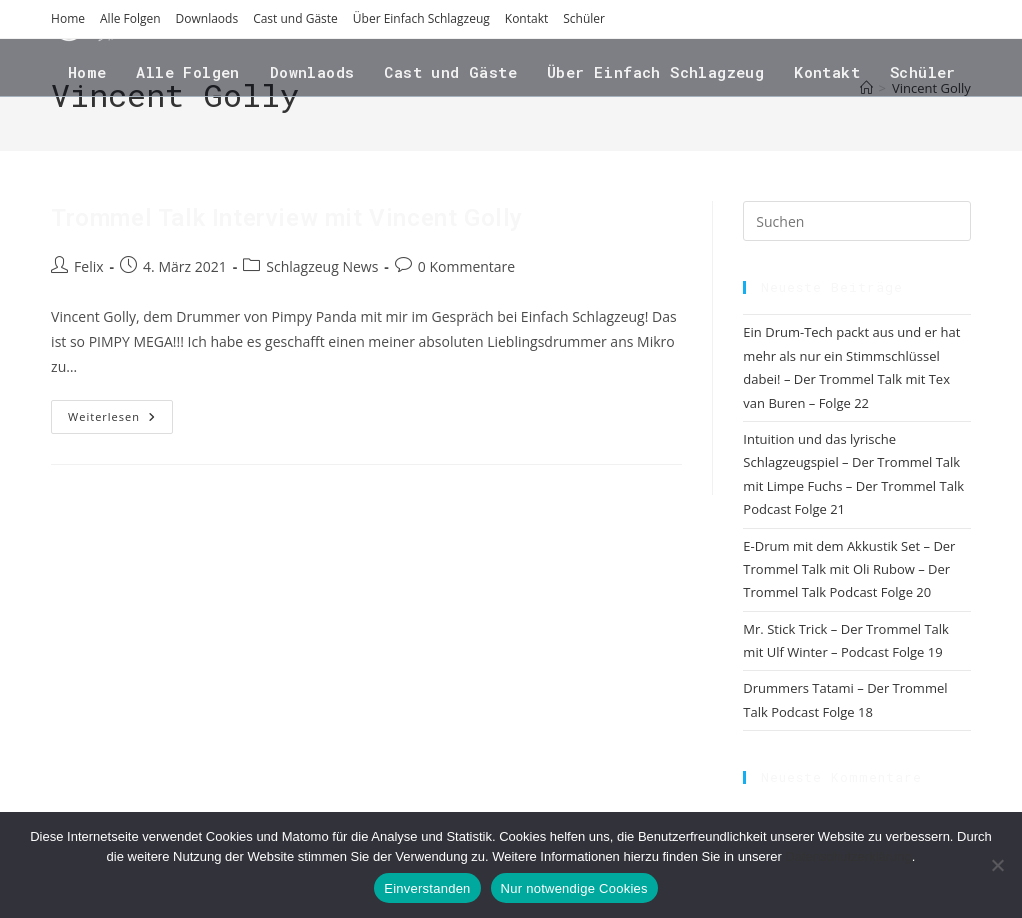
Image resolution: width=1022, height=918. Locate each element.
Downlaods (207, 18)
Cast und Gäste (295, 18)
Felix (88, 266)
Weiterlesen (120, 420)
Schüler (584, 18)
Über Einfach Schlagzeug (421, 18)
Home (68, 18)
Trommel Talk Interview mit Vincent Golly (287, 218)
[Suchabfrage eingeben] (857, 221)
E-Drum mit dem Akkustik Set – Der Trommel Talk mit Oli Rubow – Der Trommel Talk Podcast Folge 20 (849, 569)
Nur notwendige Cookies (574, 888)
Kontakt (526, 18)
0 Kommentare (466, 266)
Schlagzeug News (322, 266)
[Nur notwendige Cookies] (997, 865)
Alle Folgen (130, 18)
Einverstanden (427, 888)
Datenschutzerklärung (848, 856)
